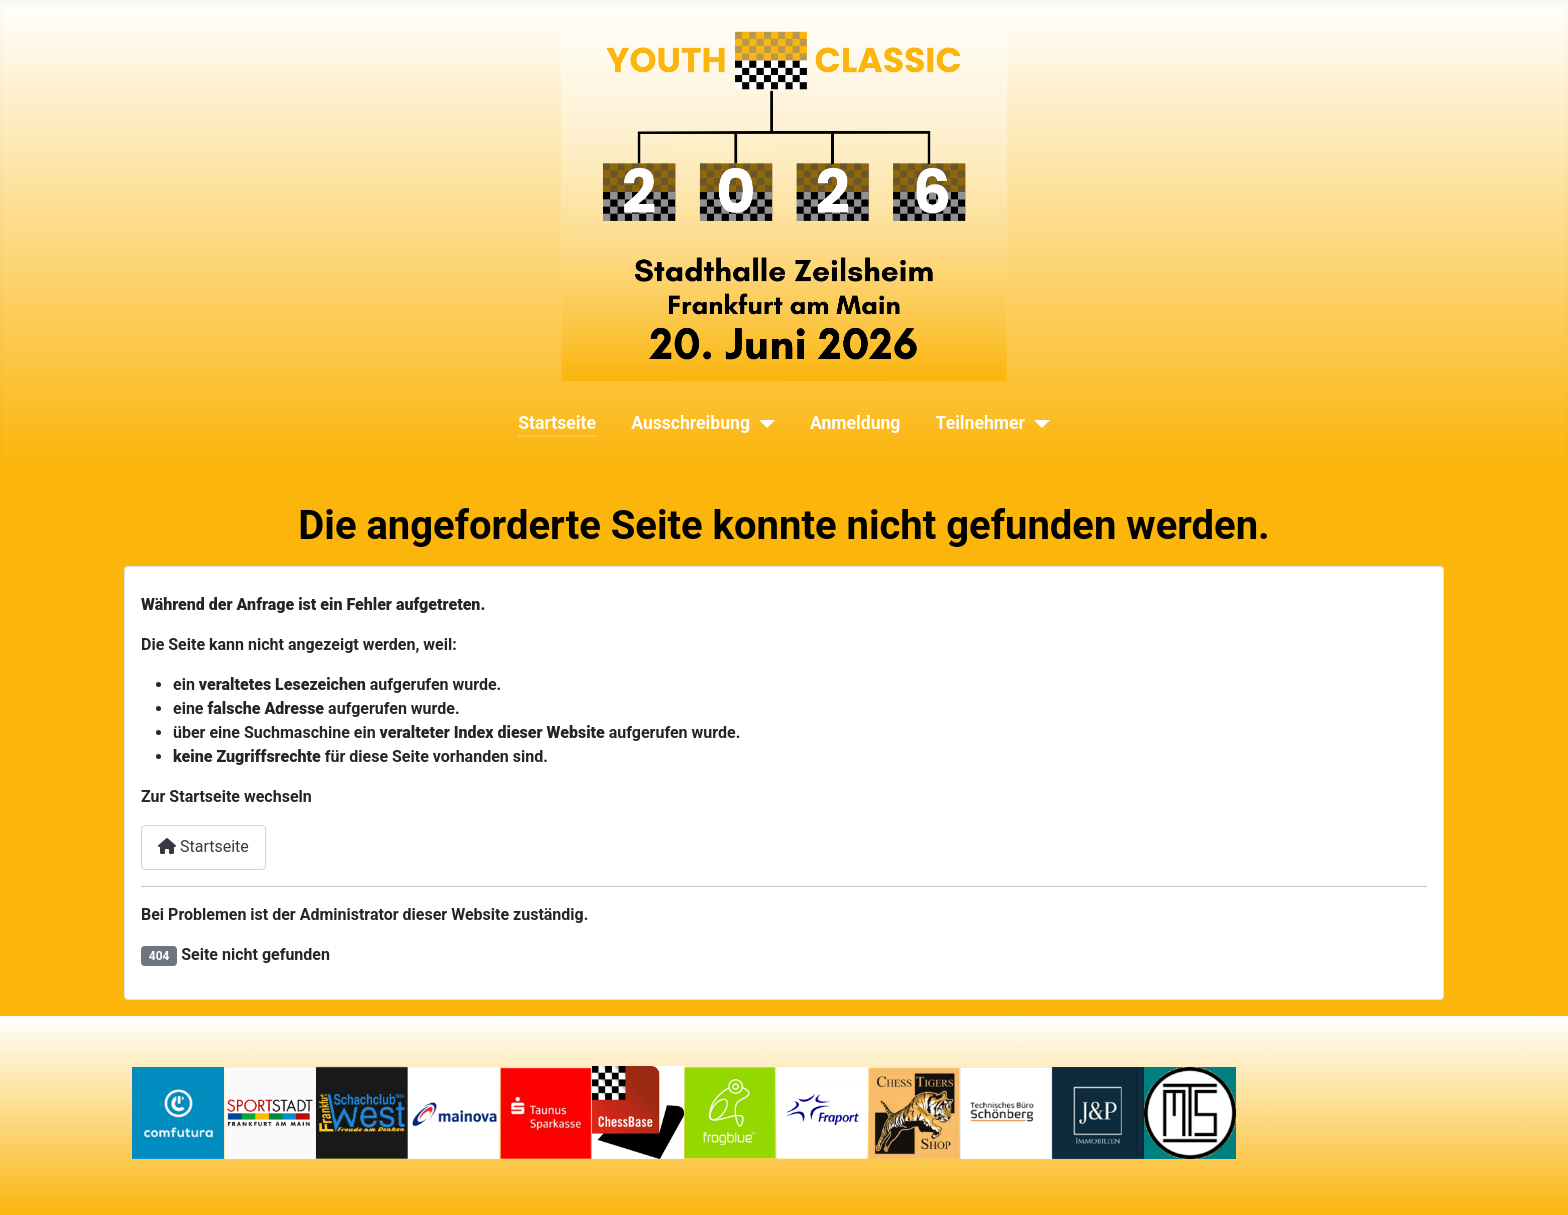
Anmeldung (855, 423)
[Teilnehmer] (1037, 423)
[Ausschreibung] (762, 423)
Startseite (557, 423)
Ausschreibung (690, 423)
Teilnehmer (980, 423)
